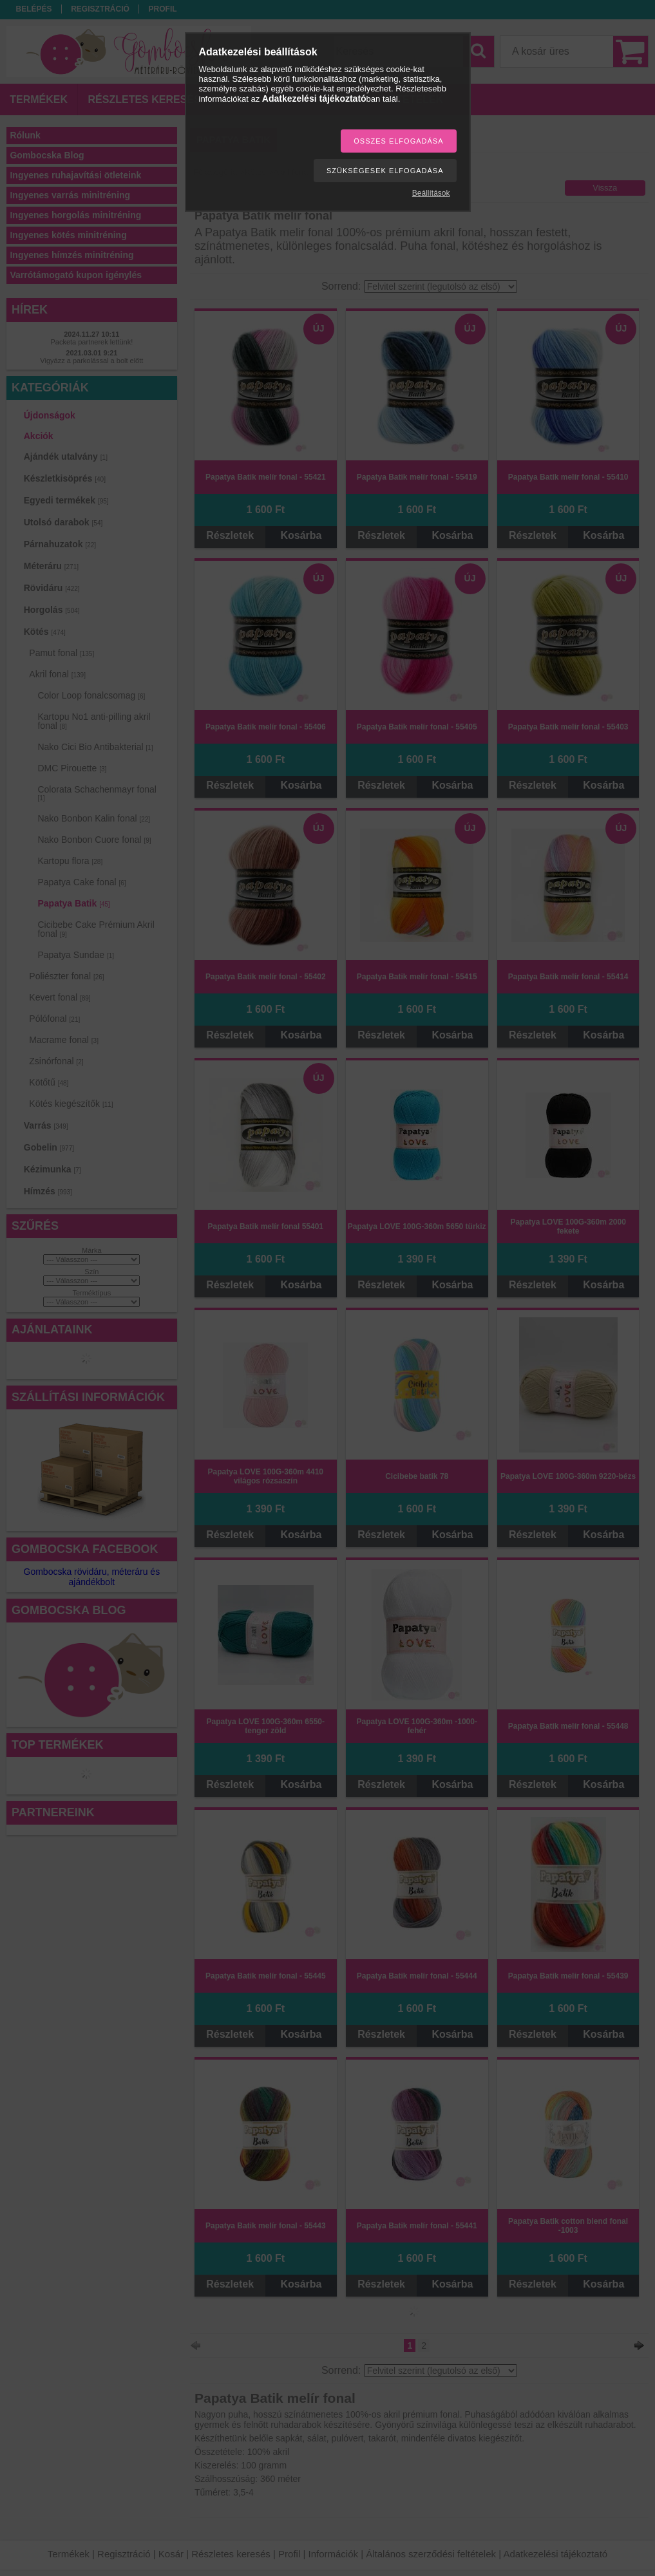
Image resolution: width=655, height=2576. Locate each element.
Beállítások (431, 193)
